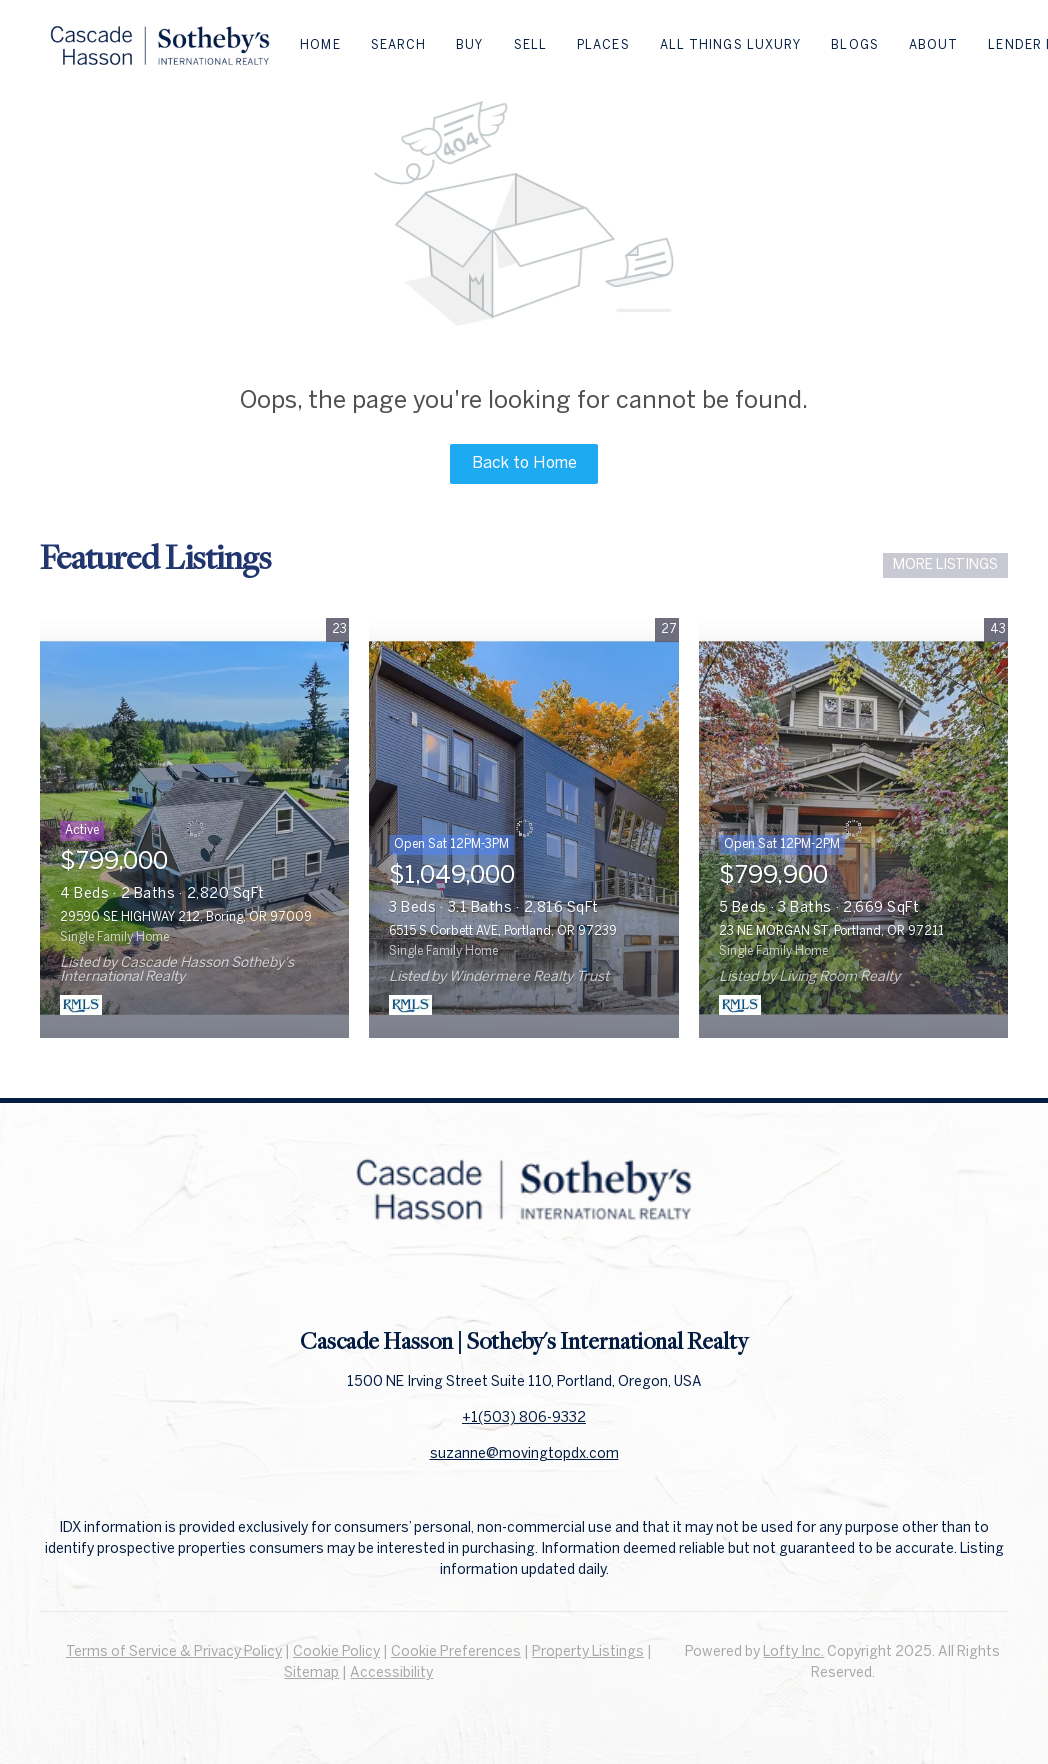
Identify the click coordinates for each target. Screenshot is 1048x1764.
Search (399, 45)
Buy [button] (469, 45)
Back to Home (524, 463)
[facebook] (484, 1281)
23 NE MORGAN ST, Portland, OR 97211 (831, 931)
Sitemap (311, 1673)
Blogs (855, 45)
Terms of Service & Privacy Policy (174, 1652)
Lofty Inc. (793, 1652)
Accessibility (391, 1673)
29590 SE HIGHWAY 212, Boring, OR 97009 (186, 917)
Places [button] (603, 45)
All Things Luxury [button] (731, 45)
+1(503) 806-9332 (524, 1418)
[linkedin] (524, 1281)
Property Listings (588, 1652)
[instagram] (564, 1281)
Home (320, 45)
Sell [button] (530, 45)
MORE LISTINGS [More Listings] (945, 565)
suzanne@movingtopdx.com (524, 1454)
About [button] (934, 45)
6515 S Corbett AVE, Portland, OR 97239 (503, 931)
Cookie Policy (336, 1652)
